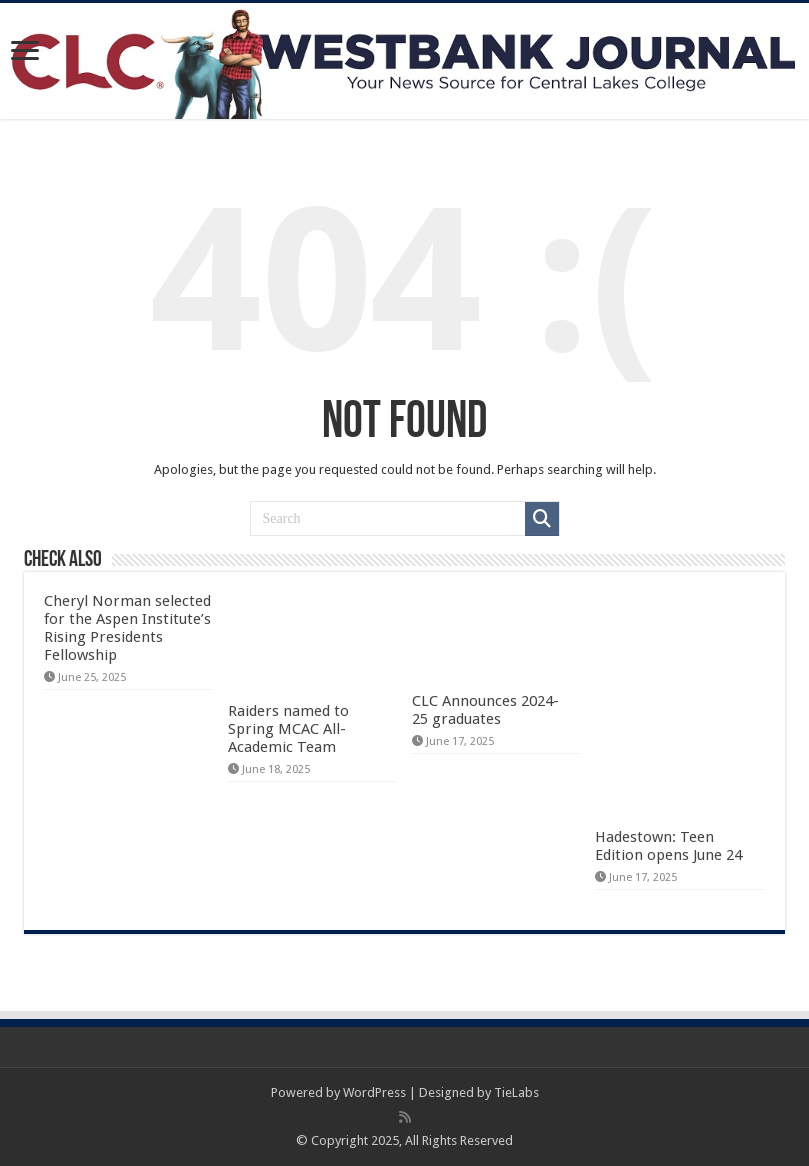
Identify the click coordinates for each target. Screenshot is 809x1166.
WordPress (374, 1092)
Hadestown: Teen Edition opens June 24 (668, 846)
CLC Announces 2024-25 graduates (485, 710)
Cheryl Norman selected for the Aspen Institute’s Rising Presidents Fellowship (127, 628)
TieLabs (516, 1092)
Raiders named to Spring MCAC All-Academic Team (288, 729)
